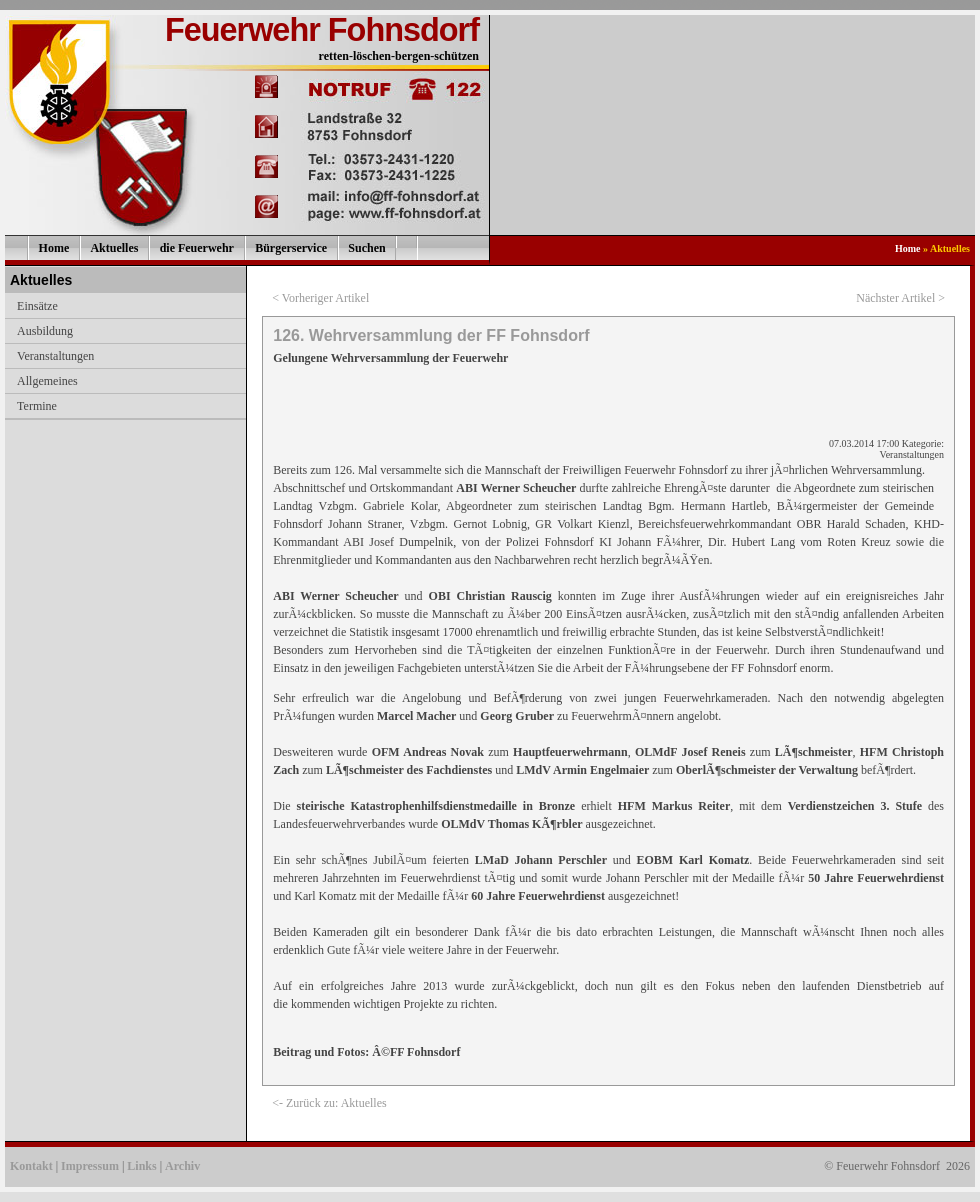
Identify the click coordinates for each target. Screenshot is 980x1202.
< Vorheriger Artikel (320, 298)
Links (141, 1166)
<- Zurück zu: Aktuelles (329, 1103)
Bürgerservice (291, 248)
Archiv (182, 1166)
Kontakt (31, 1166)
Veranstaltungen (55, 356)
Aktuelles (114, 248)
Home (54, 248)
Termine (37, 406)
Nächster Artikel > (900, 298)
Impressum (90, 1166)
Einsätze (37, 306)
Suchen (366, 248)
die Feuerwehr (197, 248)
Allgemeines (47, 381)
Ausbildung (45, 331)
